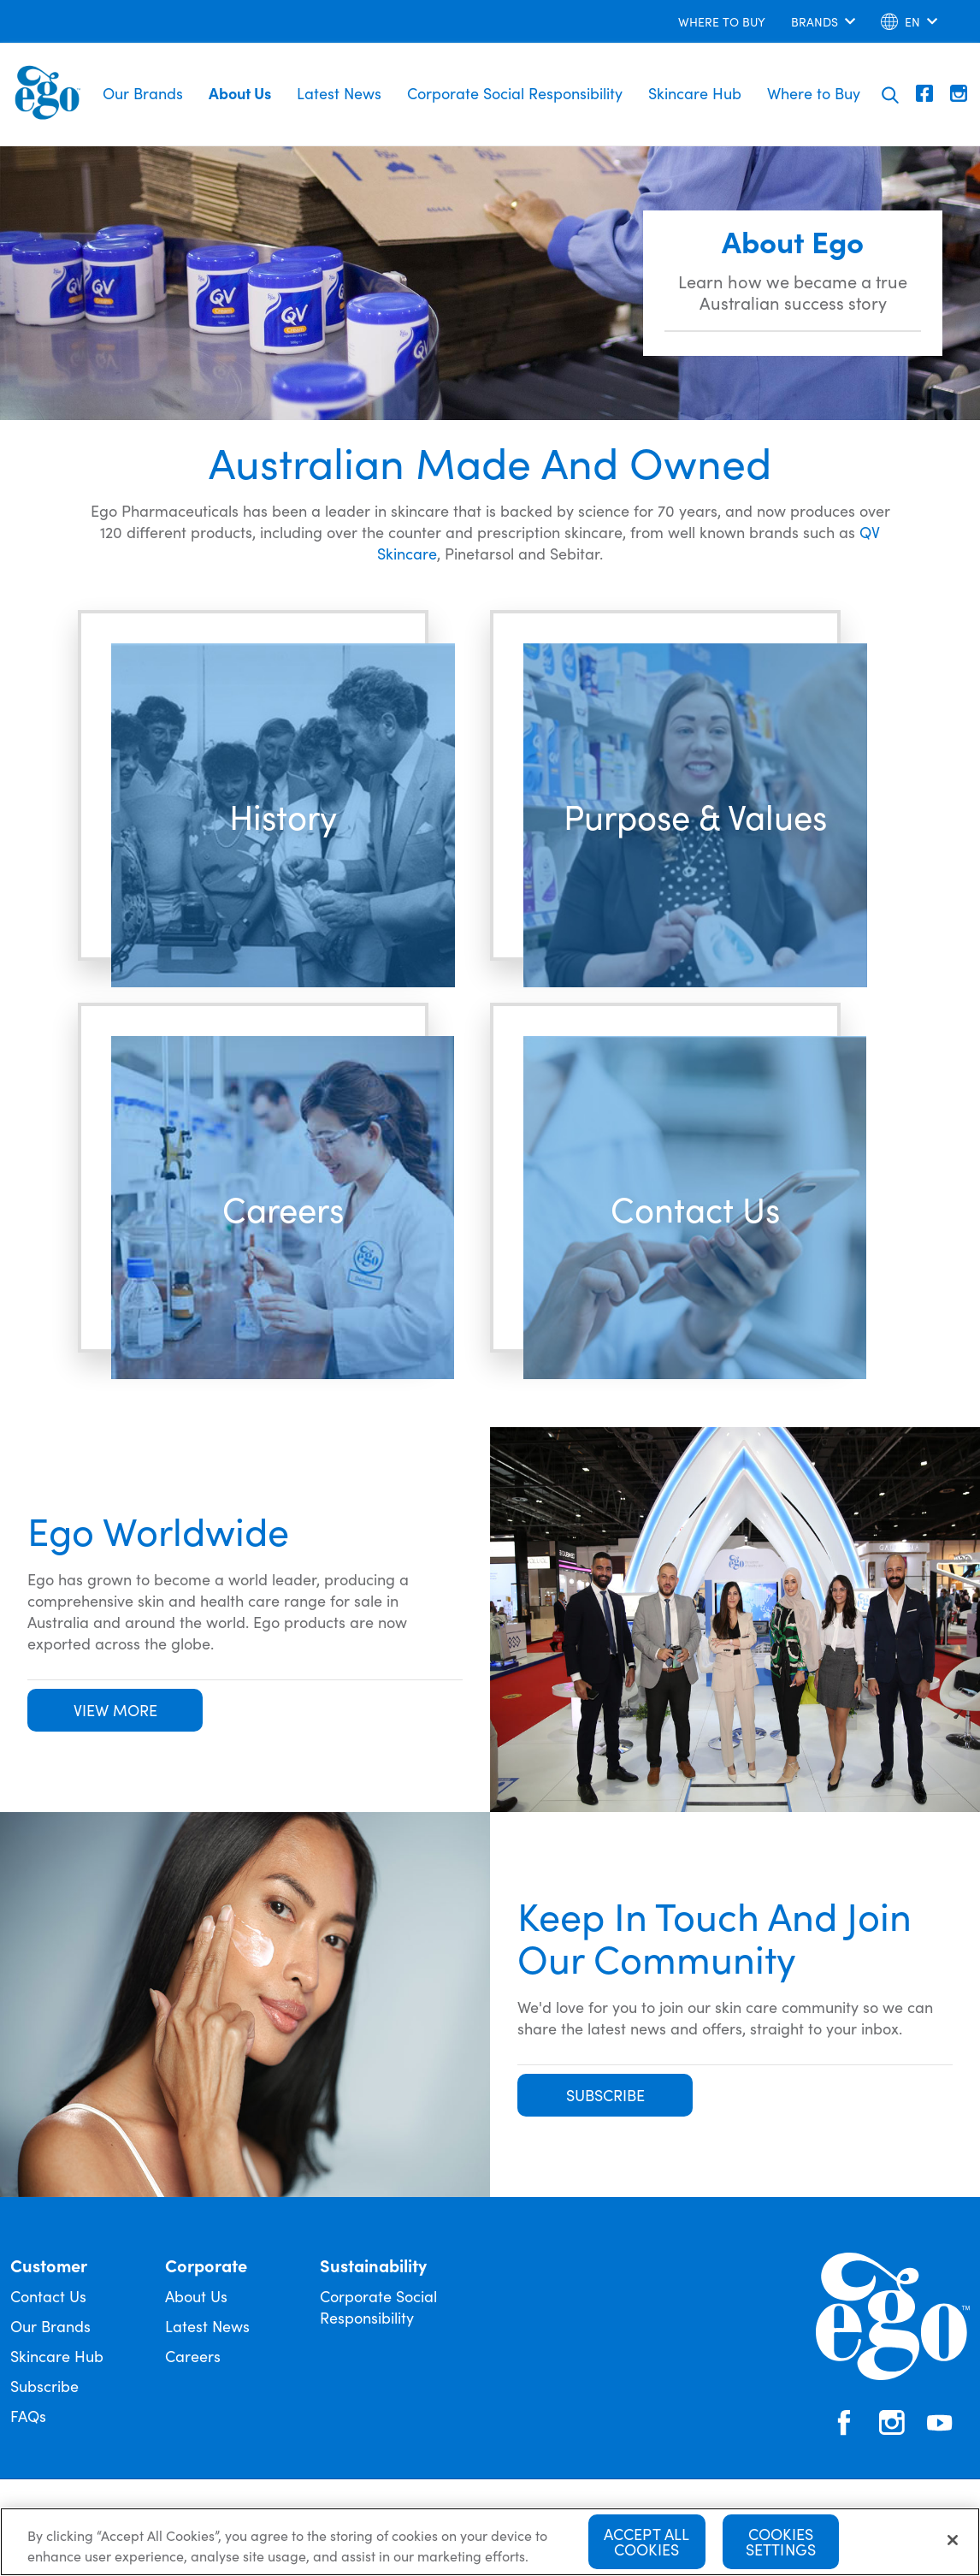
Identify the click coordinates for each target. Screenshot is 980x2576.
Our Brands (143, 93)
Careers (193, 2355)
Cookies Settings (781, 2542)
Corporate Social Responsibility (515, 93)
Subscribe (44, 2385)
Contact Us (48, 2296)
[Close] (952, 2541)
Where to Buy (813, 93)
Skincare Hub (694, 93)
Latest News (339, 93)
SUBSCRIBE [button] (605, 2094)
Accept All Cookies (647, 2542)
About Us (240, 93)
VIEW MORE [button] (115, 1709)
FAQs (28, 2415)
